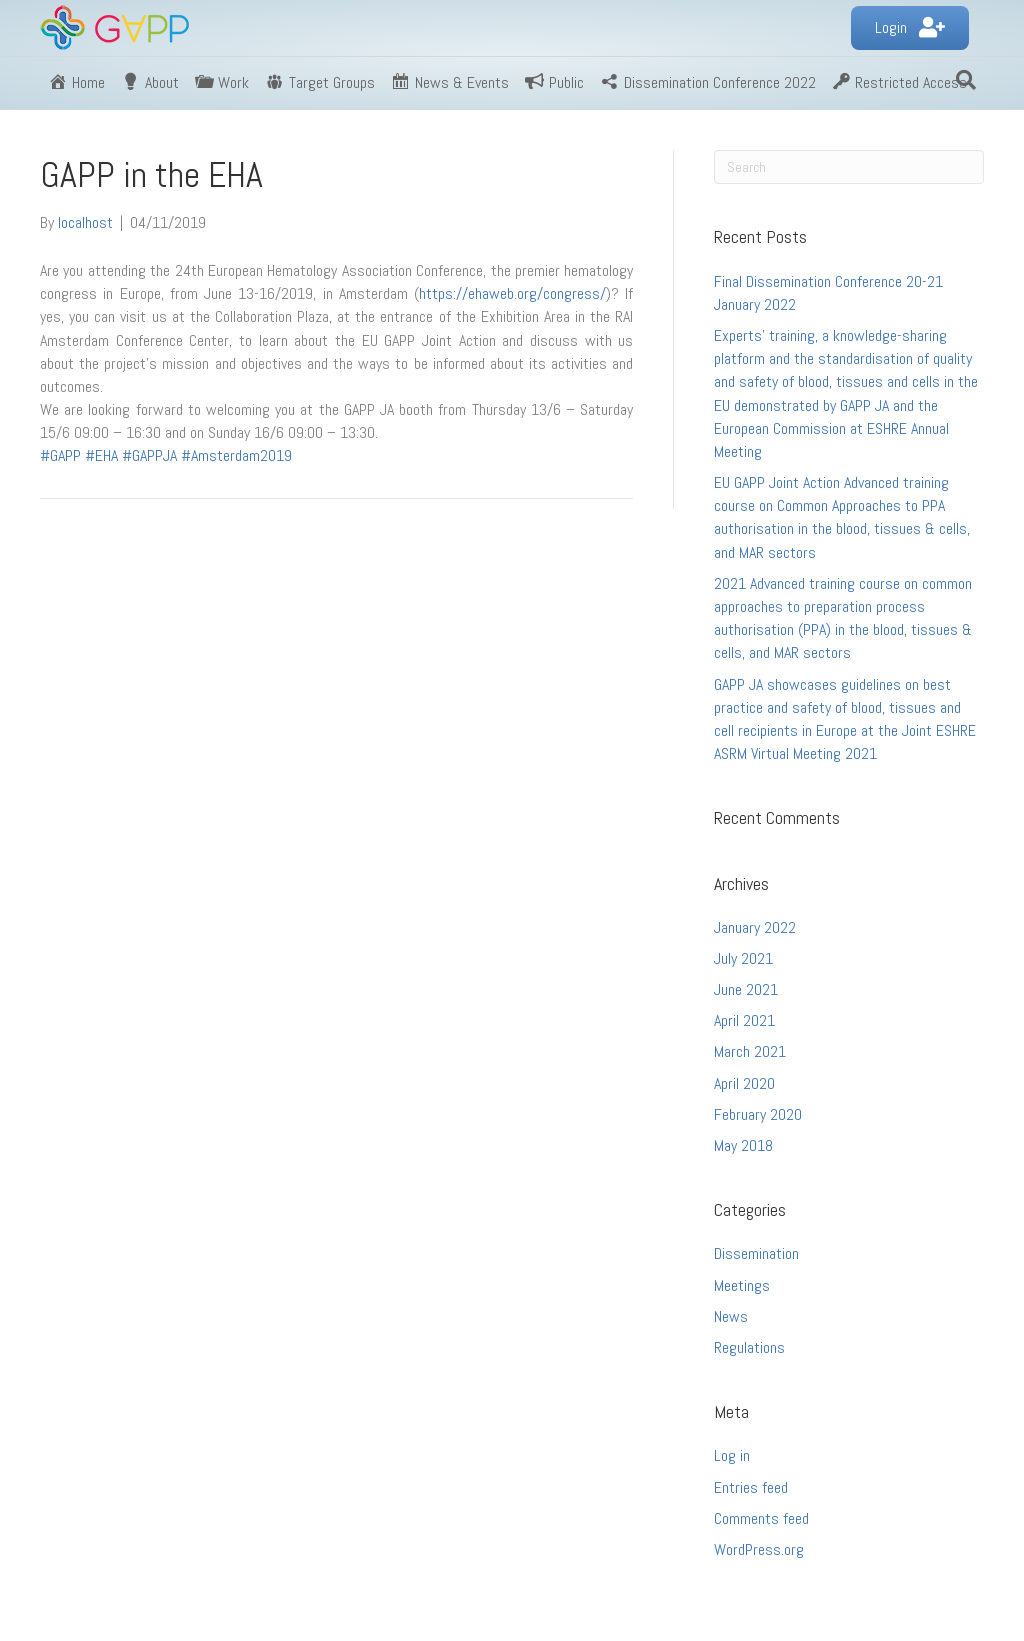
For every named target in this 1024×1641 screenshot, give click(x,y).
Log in (732, 1455)
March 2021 (750, 1051)
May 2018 (743, 1145)
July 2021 (743, 958)
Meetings (742, 1285)
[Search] (966, 80)
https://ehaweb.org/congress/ (512, 293)
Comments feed (761, 1518)
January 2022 (755, 927)
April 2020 (744, 1083)
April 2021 (744, 1020)
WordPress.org (759, 1549)
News (731, 1316)
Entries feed (751, 1487)
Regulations (749, 1347)
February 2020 (758, 1114)
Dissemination (756, 1253)
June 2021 (746, 989)
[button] (910, 28)
